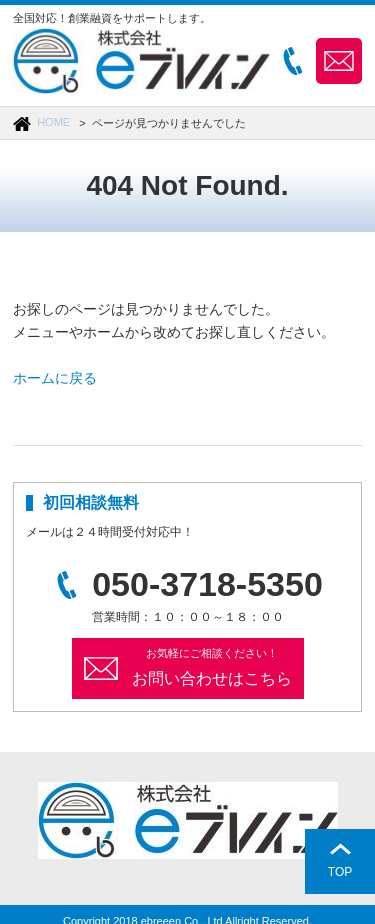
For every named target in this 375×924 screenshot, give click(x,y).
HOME (53, 122)
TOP (340, 872)
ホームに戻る (55, 378)
